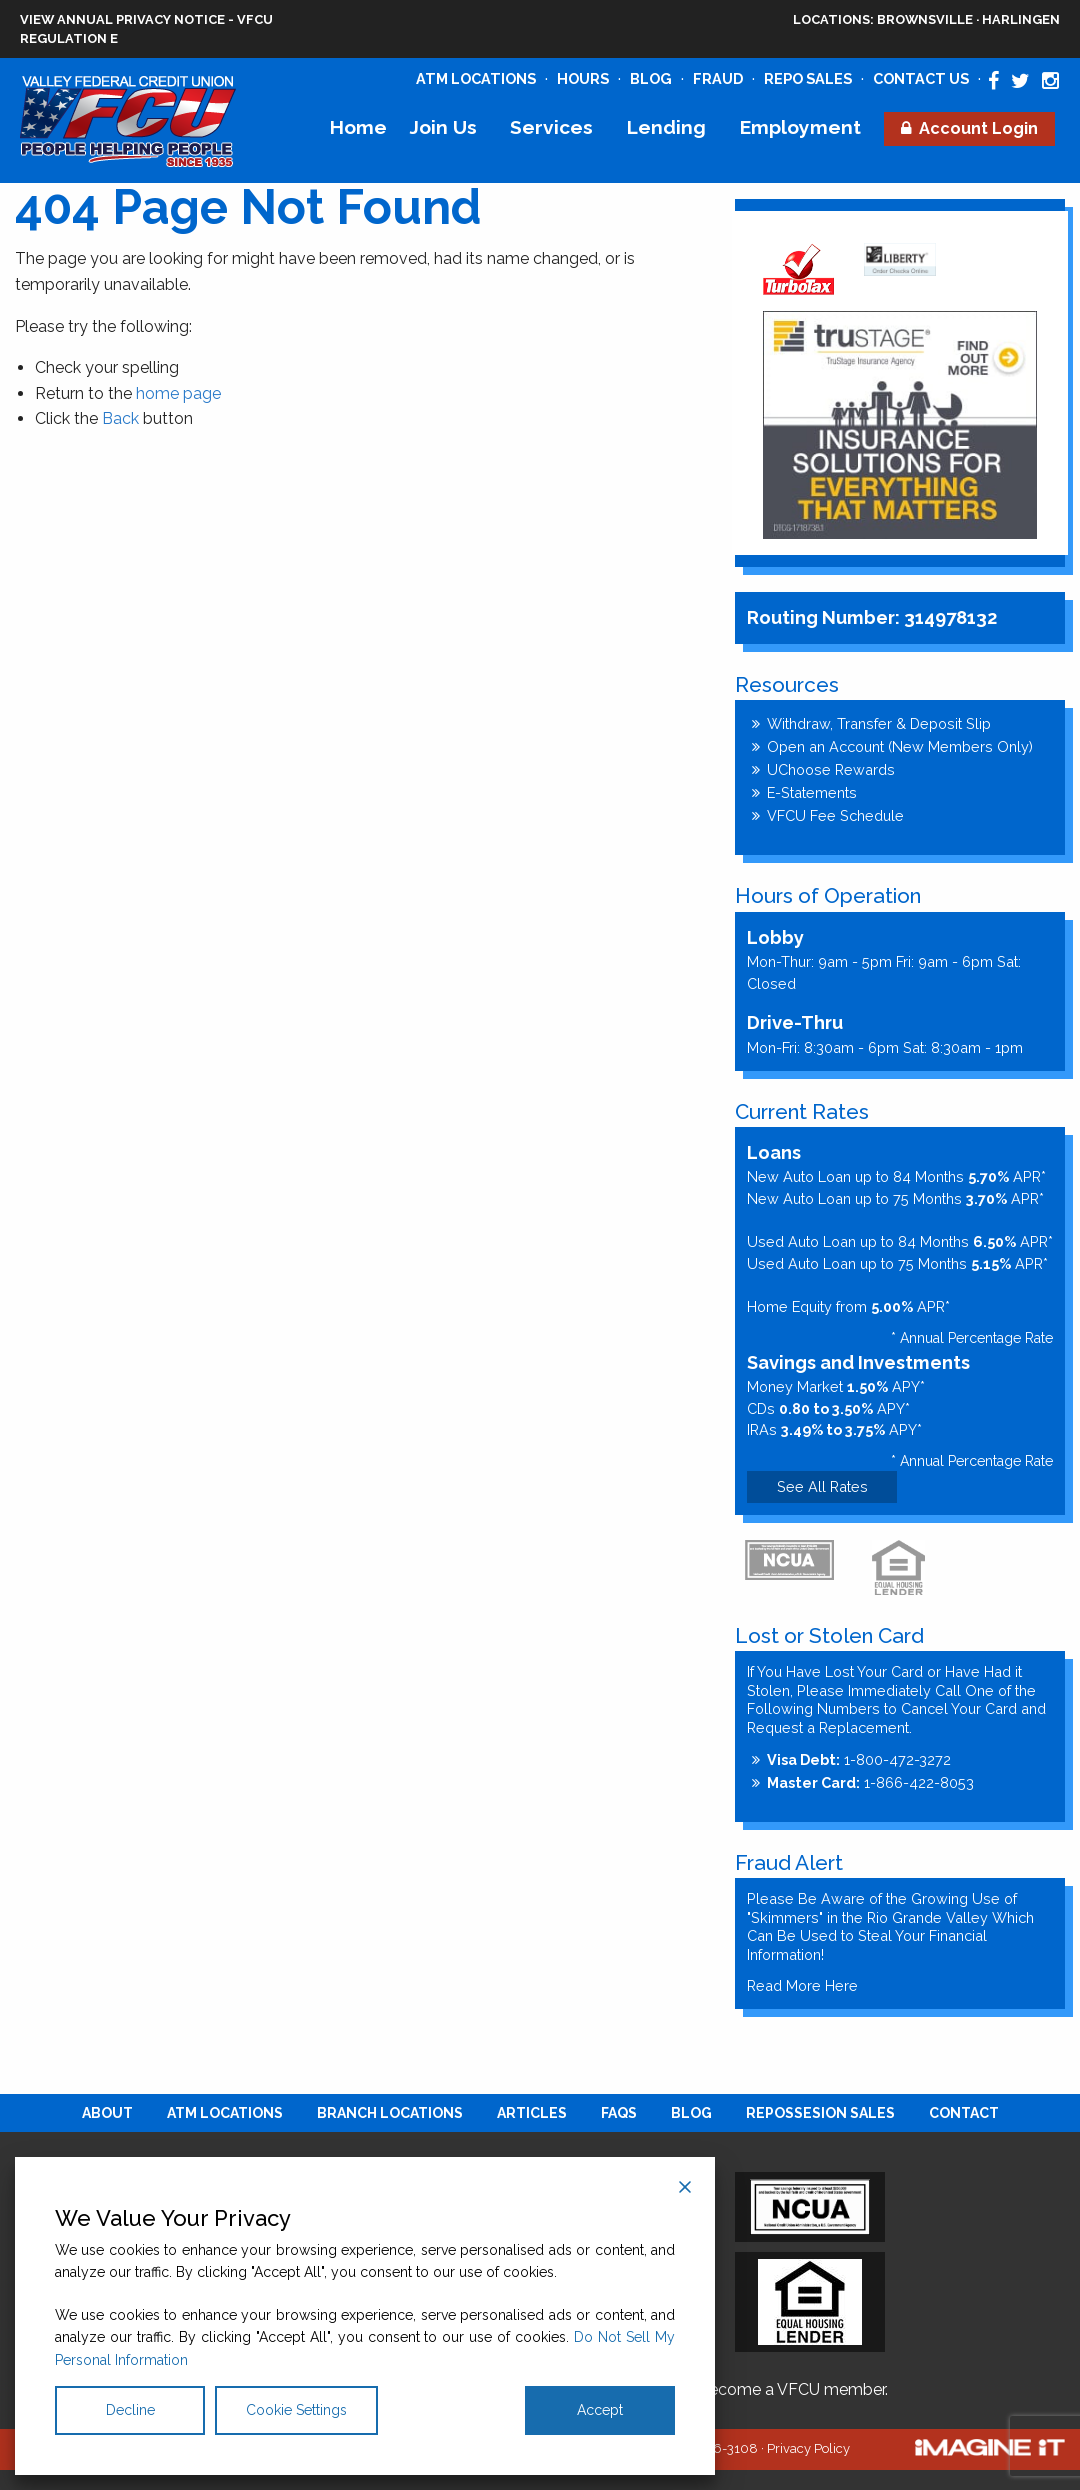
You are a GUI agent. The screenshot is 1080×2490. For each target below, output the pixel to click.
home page (178, 393)
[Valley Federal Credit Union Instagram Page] (1050, 81)
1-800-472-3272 (859, 1759)
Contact (964, 2113)
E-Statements (812, 792)
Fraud (718, 78)
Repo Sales (808, 78)
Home (358, 127)
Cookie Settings (296, 2410)
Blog (651, 78)
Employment (800, 127)
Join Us (443, 127)
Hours (583, 78)
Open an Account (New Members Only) (900, 746)
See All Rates (822, 1486)
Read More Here (802, 1985)
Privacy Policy (808, 2448)
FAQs (619, 2113)
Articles (532, 2113)
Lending (666, 127)
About (107, 2113)
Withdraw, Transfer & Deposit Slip (879, 723)
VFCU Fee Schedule (835, 815)
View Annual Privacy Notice (122, 19)
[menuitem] (358, 127)
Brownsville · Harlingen (926, 19)
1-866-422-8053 (870, 1782)
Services (551, 127)
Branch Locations (390, 2113)
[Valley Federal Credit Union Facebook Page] (993, 81)
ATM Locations (476, 78)
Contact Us (921, 78)
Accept (600, 2410)
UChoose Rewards (831, 769)
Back (120, 418)
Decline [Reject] (130, 2410)
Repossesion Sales (820, 2113)
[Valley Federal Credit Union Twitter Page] (1020, 81)
